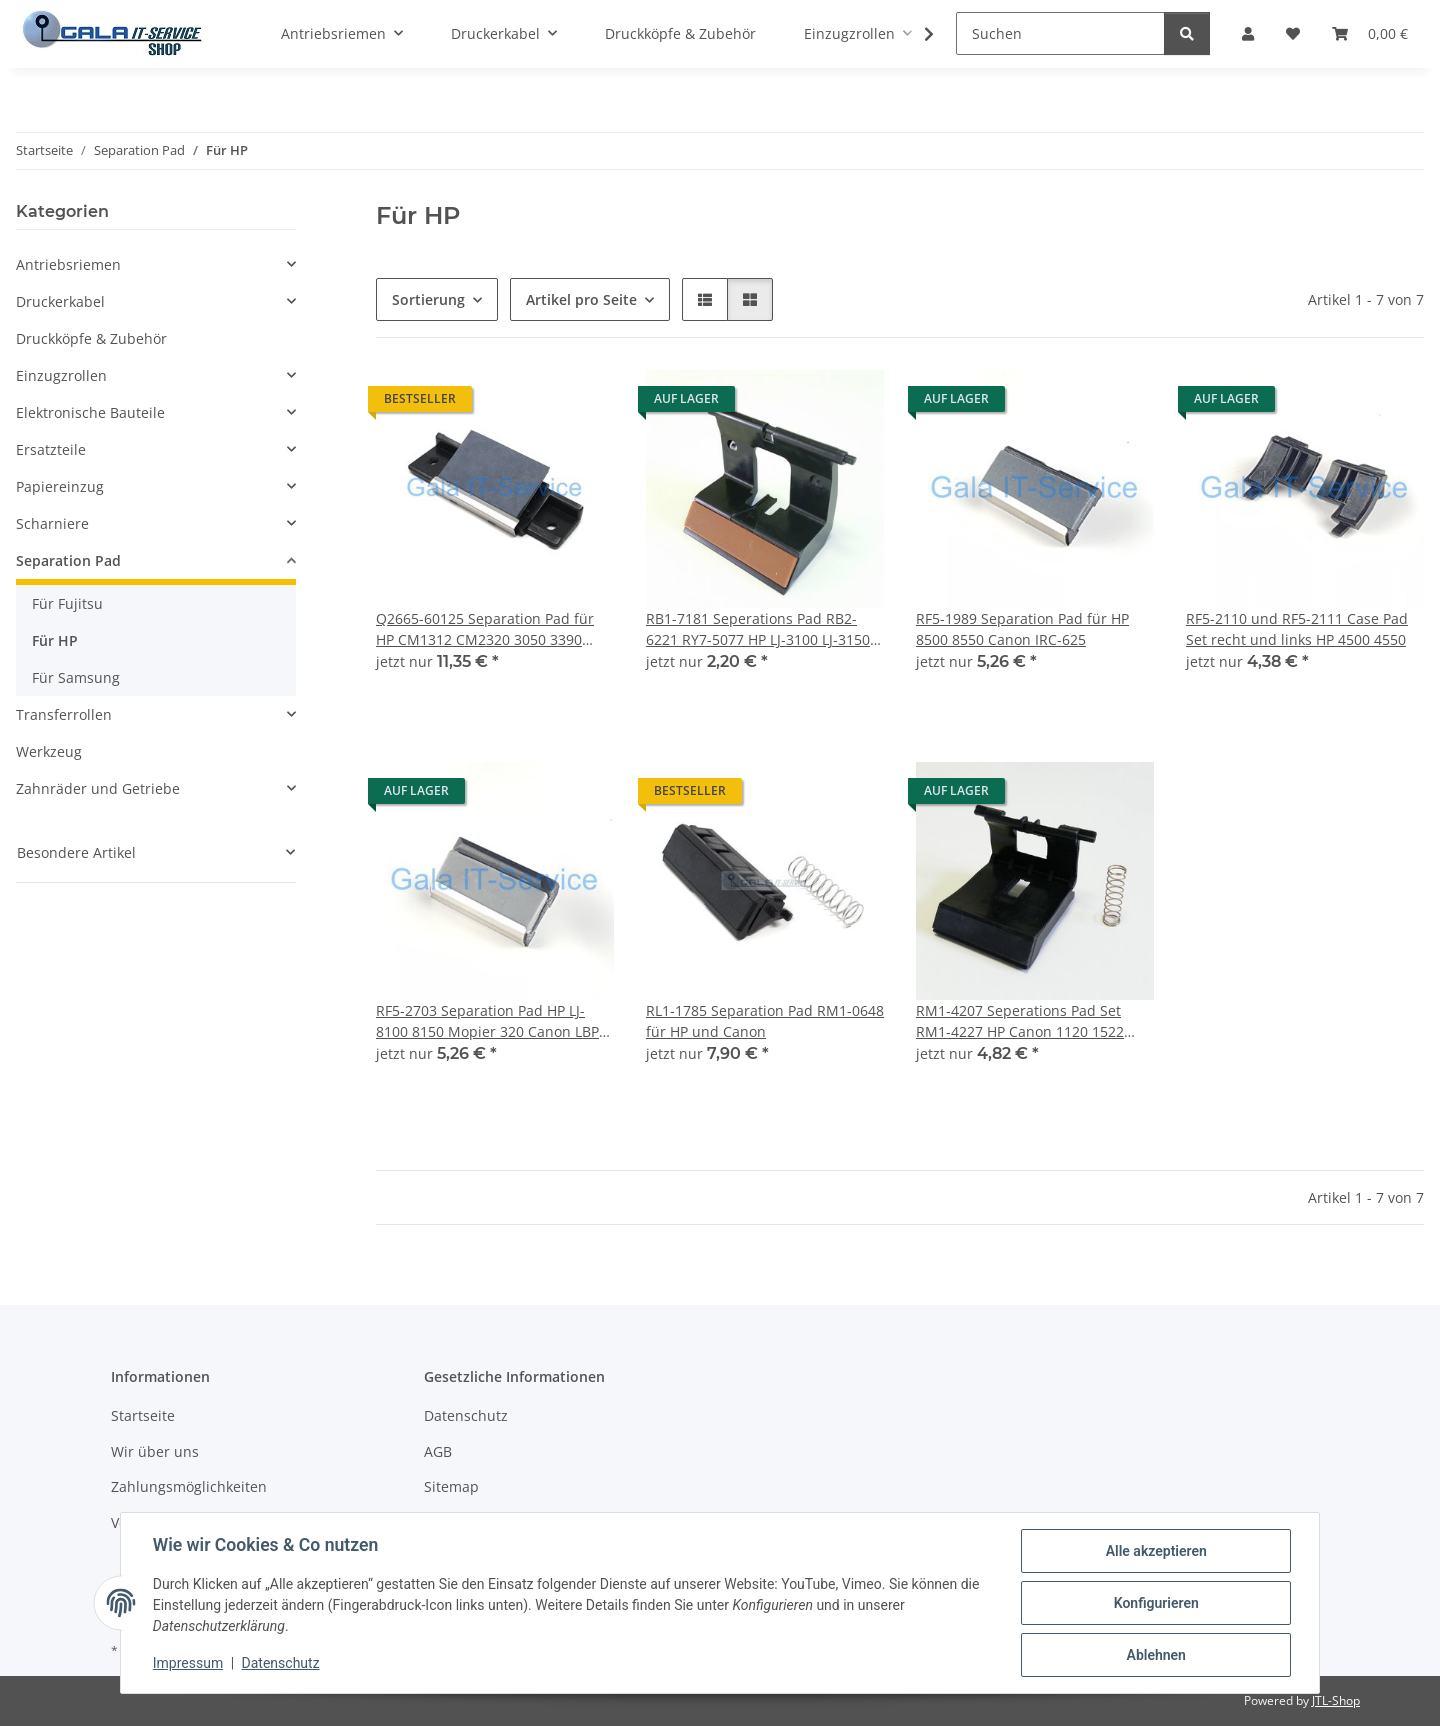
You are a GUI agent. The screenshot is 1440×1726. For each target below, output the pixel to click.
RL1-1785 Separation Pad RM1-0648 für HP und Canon (765, 1021)
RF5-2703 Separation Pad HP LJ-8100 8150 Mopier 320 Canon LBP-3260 (490, 1021)
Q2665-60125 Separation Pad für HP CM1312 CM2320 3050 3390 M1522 (485, 629)
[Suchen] (1060, 33)
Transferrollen (64, 714)
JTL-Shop (1336, 1700)
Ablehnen (1155, 1655)
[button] (705, 299)
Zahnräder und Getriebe (98, 788)
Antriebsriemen (68, 264)
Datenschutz (281, 1664)
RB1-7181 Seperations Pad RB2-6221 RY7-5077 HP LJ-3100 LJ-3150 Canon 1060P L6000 (758, 629)
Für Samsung (76, 677)
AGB (438, 1451)
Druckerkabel (60, 301)
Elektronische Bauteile (90, 412)
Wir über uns (155, 1451)
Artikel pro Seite (581, 299)
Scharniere (52, 523)
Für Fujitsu (67, 603)
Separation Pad (68, 560)
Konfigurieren (1155, 1603)
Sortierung (428, 299)
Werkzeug (49, 751)
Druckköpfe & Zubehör (91, 338)
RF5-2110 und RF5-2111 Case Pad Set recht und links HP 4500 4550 (1297, 629)
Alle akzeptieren (1155, 1551)
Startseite (143, 1415)
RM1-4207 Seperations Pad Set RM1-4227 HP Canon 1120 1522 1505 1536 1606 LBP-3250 (1020, 1021)
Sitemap (451, 1486)
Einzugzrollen (61, 375)
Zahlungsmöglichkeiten (189, 1486)
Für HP (55, 640)
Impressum (188, 1664)
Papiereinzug (60, 486)
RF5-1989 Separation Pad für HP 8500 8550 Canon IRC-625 (1022, 629)
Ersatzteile (51, 449)
